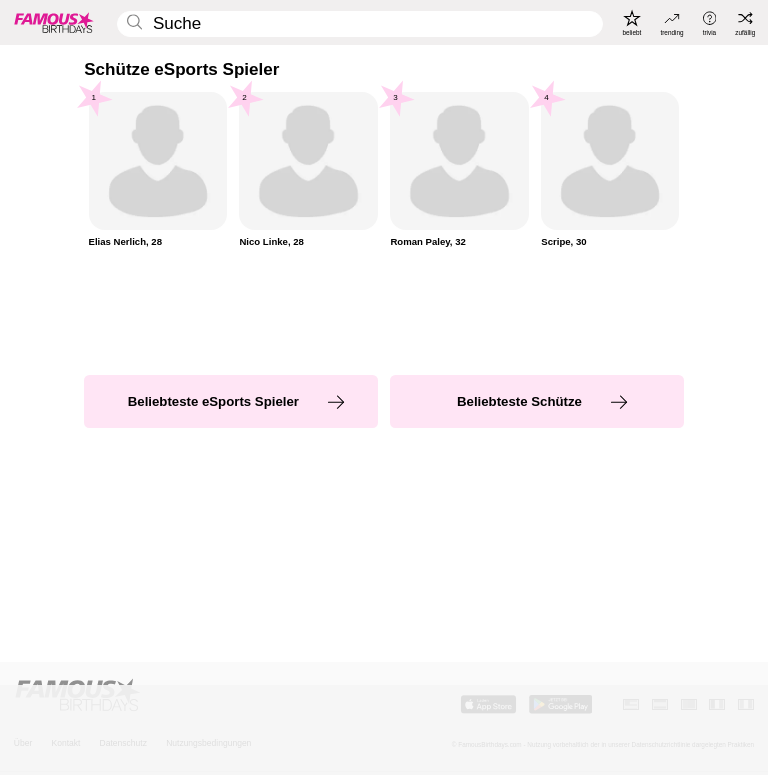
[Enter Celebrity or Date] (360, 24)
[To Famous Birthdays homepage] (54, 22)
